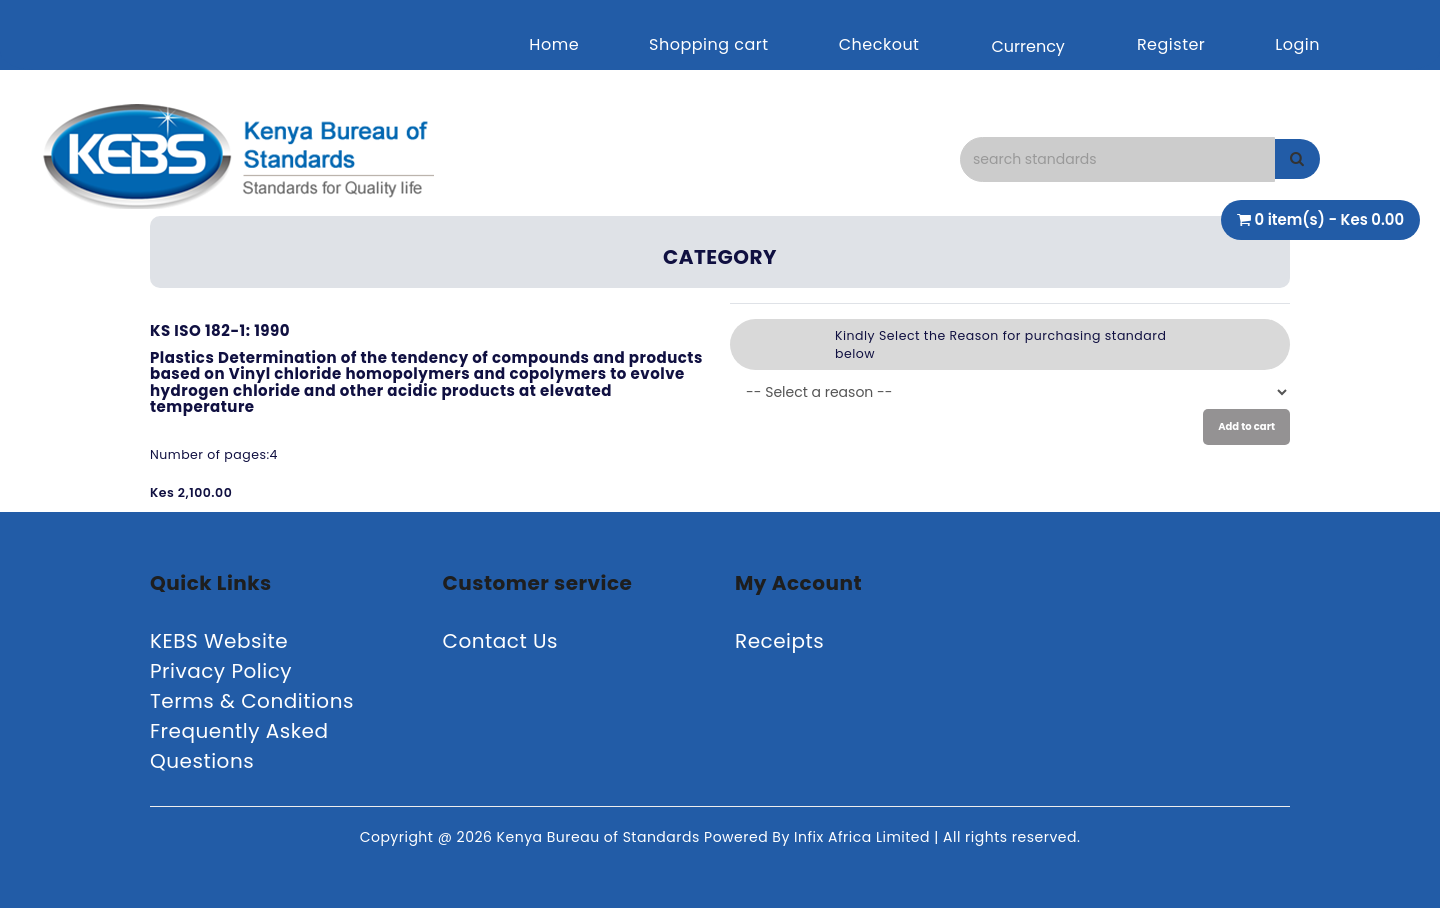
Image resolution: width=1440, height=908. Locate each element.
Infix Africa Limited (864, 837)
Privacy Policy (221, 671)
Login (1297, 44)
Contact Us (501, 641)
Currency (1027, 46)
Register (1171, 44)
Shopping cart (709, 44)
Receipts (779, 641)
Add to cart (1246, 426)
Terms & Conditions (252, 701)
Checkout (879, 44)
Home (554, 44)
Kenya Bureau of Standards (600, 837)
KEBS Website (219, 641)
